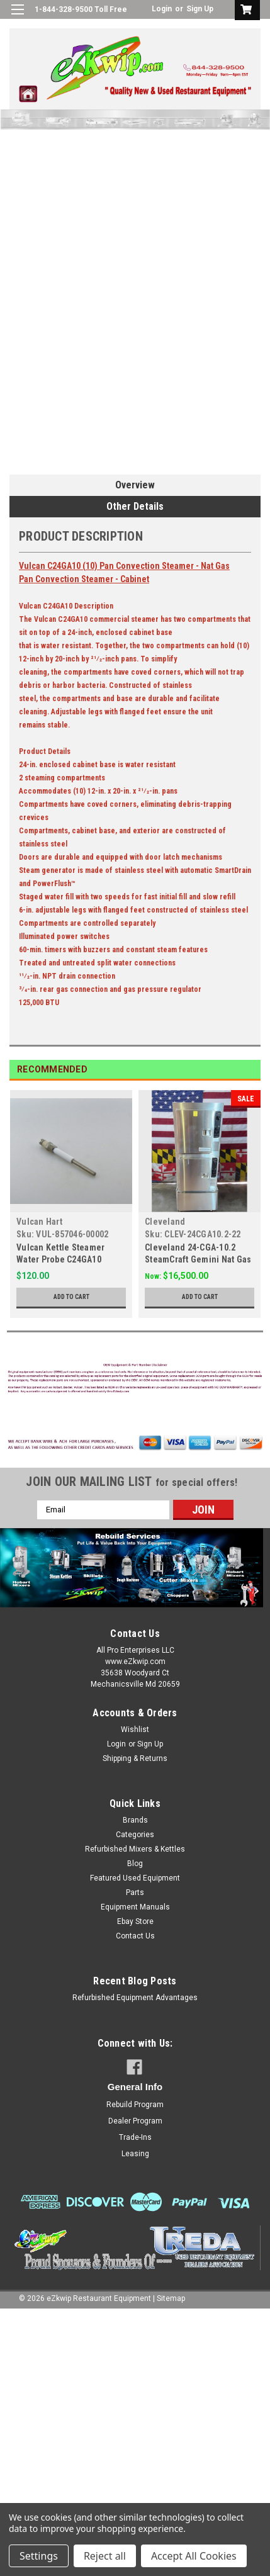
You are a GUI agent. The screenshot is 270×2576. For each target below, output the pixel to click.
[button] (135, 1379)
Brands (135, 1820)
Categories (135, 1834)
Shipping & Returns (135, 1758)
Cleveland (165, 1222)
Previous (233, 1069)
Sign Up (199, 8)
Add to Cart (71, 1296)
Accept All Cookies (194, 2556)
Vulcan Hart (39, 1222)
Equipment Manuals (135, 1907)
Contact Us (135, 1936)
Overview (135, 485)
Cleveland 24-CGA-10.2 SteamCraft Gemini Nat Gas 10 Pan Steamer (198, 1259)
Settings (39, 2556)
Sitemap (171, 2298)
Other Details (135, 506)
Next (251, 1069)
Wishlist (135, 1729)
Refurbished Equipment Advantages (135, 1997)
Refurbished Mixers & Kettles (135, 1849)
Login (162, 8)
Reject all (105, 2556)
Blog (135, 1863)
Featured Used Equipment (135, 1878)
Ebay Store (135, 1921)
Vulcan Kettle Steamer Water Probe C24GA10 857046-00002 (60, 1259)
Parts (135, 1892)
